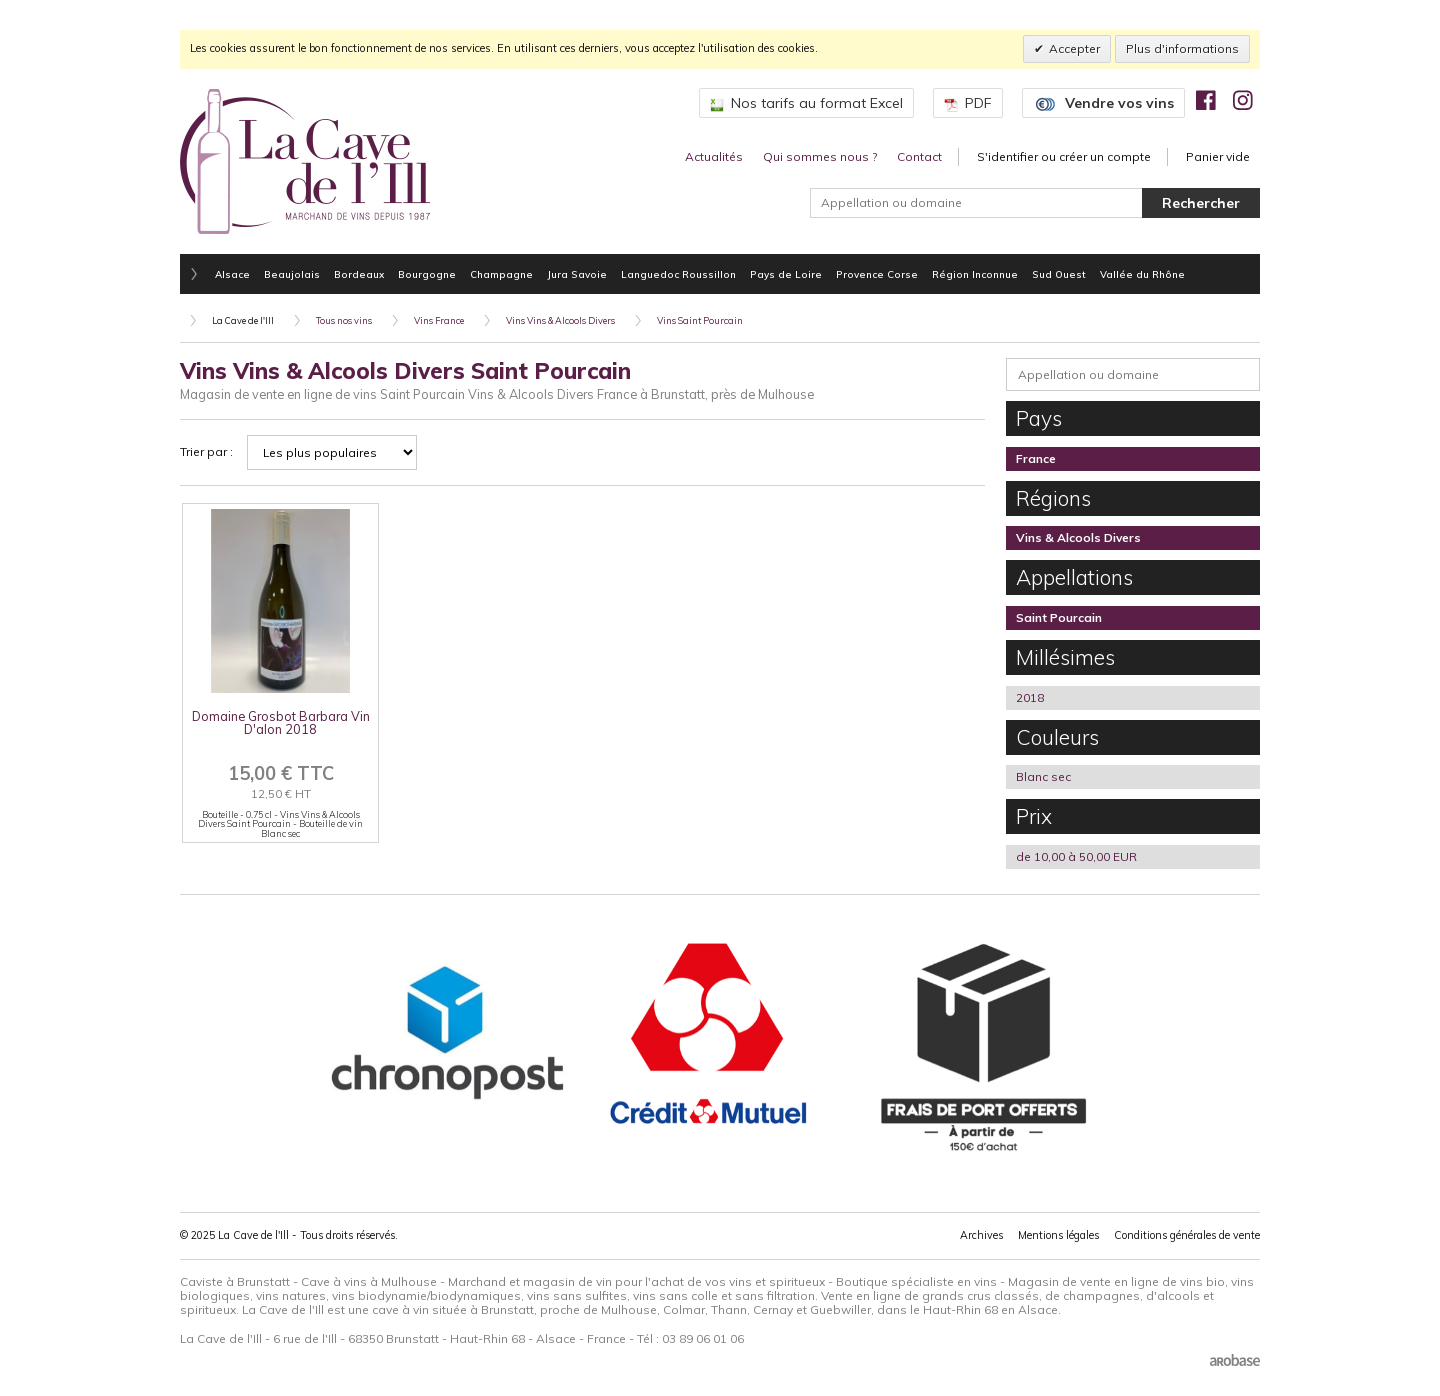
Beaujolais (292, 274)
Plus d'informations (1182, 48)
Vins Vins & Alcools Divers (560, 320)
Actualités (714, 156)
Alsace (232, 274)
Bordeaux (359, 274)
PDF (968, 103)
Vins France (439, 320)
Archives (981, 1235)
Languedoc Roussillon (678, 274)
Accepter (1074, 48)
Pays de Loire (786, 274)
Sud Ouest (1059, 274)
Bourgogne (427, 274)
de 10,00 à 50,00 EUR (1076, 856)
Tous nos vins (344, 320)
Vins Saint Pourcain (700, 320)
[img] (1206, 100)
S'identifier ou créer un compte (1064, 156)
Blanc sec (1043, 776)
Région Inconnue (975, 274)
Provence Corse (877, 274)
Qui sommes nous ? (820, 156)
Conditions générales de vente (1187, 1235)
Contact (919, 156)
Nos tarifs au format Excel (806, 103)
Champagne (501, 274)
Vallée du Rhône (1142, 274)
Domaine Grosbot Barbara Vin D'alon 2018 (281, 722)
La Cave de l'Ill (243, 320)
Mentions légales (1058, 1235)
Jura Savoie (577, 274)
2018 (1030, 697)
